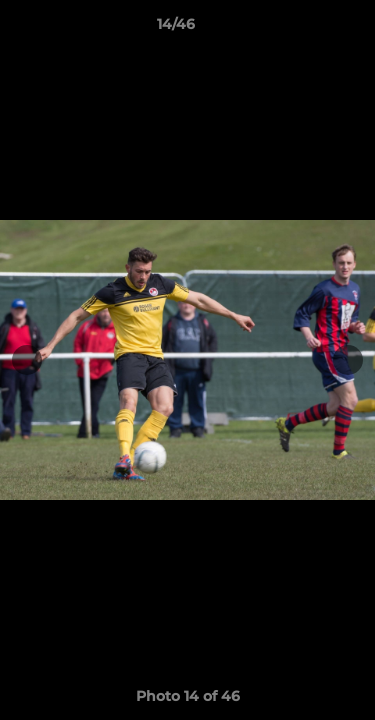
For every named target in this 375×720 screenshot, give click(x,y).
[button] (303, 29)
